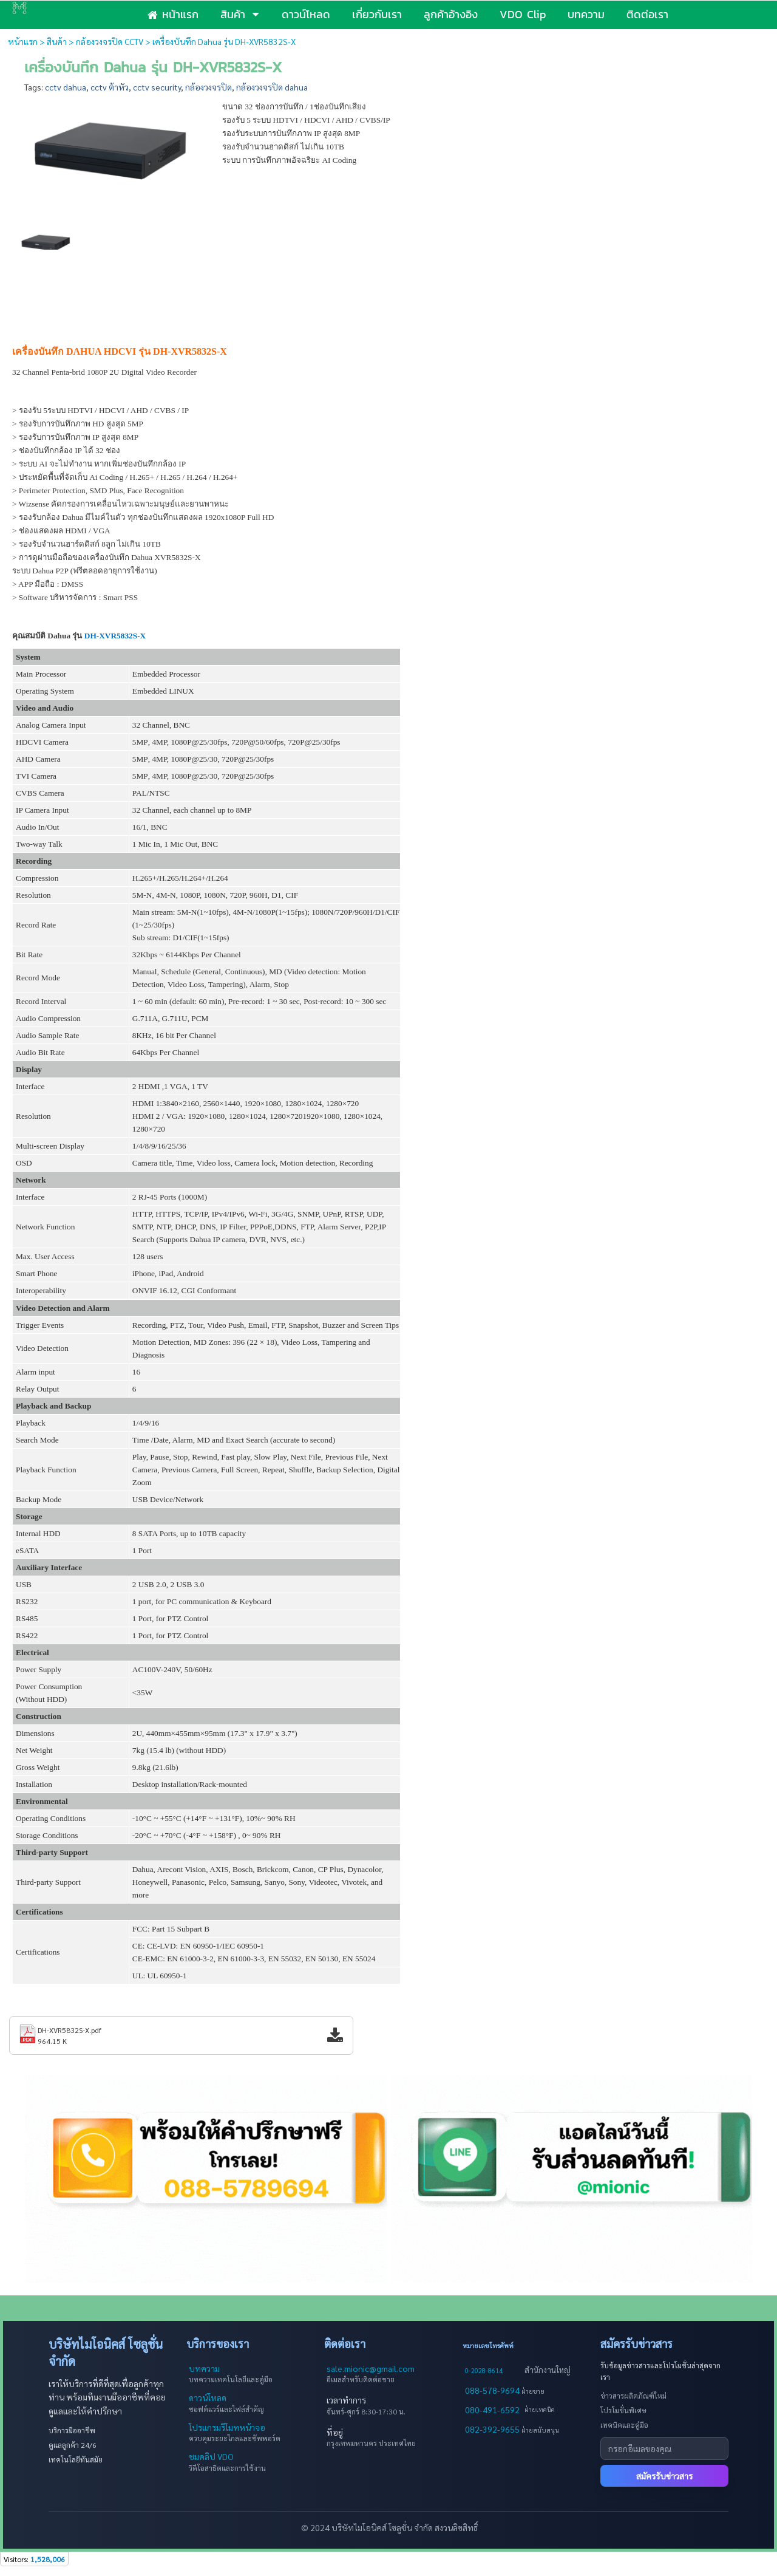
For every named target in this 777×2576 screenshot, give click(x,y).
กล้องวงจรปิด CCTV (109, 41)
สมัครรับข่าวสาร (664, 2475)
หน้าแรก (23, 41)
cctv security (157, 86)
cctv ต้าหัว (109, 86)
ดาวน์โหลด (207, 2397)
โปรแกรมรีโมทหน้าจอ (227, 2427)
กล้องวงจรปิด (208, 86)
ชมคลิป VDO (211, 2456)
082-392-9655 (493, 2429)
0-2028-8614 (484, 2370)
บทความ (204, 2368)
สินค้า (57, 41)
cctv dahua (65, 86)
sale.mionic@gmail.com (371, 2368)
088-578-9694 (493, 2390)
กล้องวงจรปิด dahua (272, 86)
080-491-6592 (492, 2409)
